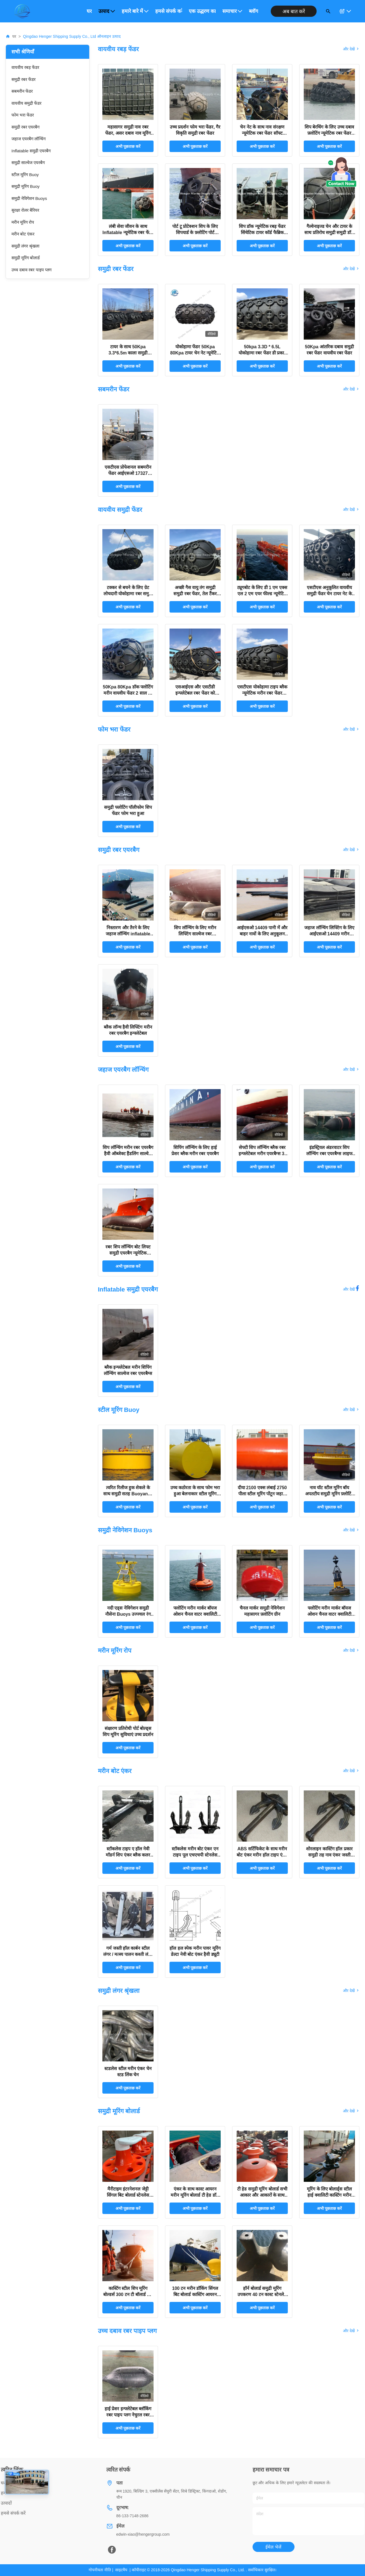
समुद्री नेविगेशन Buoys (29, 198)
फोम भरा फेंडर (22, 115)
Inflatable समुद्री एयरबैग (31, 150)
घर (89, 11)
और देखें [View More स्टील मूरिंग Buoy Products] (351, 1409)
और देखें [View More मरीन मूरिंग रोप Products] (351, 1650)
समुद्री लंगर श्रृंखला (25, 246)
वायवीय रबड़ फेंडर (25, 67)
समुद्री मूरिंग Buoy (25, 186)
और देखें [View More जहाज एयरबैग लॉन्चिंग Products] (351, 1069)
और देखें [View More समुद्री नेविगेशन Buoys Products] (351, 1530)
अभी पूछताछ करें (128, 146)
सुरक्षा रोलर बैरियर (25, 210)
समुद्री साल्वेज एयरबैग (28, 162)
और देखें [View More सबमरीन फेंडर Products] (351, 389)
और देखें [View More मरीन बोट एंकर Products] (351, 1771)
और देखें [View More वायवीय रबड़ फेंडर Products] (351, 49)
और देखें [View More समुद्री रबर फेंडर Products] (351, 269)
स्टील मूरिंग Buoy (25, 174)
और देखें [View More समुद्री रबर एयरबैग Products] (351, 849)
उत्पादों (6, 2503)
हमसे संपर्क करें (168, 11)
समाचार (232, 11)
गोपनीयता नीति (100, 2570)
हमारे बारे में (135, 11)
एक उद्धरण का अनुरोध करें (202, 11)
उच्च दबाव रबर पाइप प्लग (31, 269)
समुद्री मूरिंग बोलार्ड (25, 257)
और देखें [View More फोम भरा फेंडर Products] (351, 729)
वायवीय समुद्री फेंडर (26, 103)
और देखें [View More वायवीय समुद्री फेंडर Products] (351, 509)
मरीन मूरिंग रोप (22, 222)
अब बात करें (293, 11)
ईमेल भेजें (273, 2547)
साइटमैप (121, 2570)
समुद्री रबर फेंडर (23, 79)
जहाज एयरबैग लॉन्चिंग (28, 138)
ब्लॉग (253, 11)
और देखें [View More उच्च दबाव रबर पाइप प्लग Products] (351, 2331)
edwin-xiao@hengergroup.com (143, 2534)
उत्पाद (106, 11)
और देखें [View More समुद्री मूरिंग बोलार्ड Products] (351, 2111)
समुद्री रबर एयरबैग (25, 127)
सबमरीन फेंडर (22, 91)
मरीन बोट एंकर (22, 234)
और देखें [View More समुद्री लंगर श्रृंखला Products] (351, 1990)
